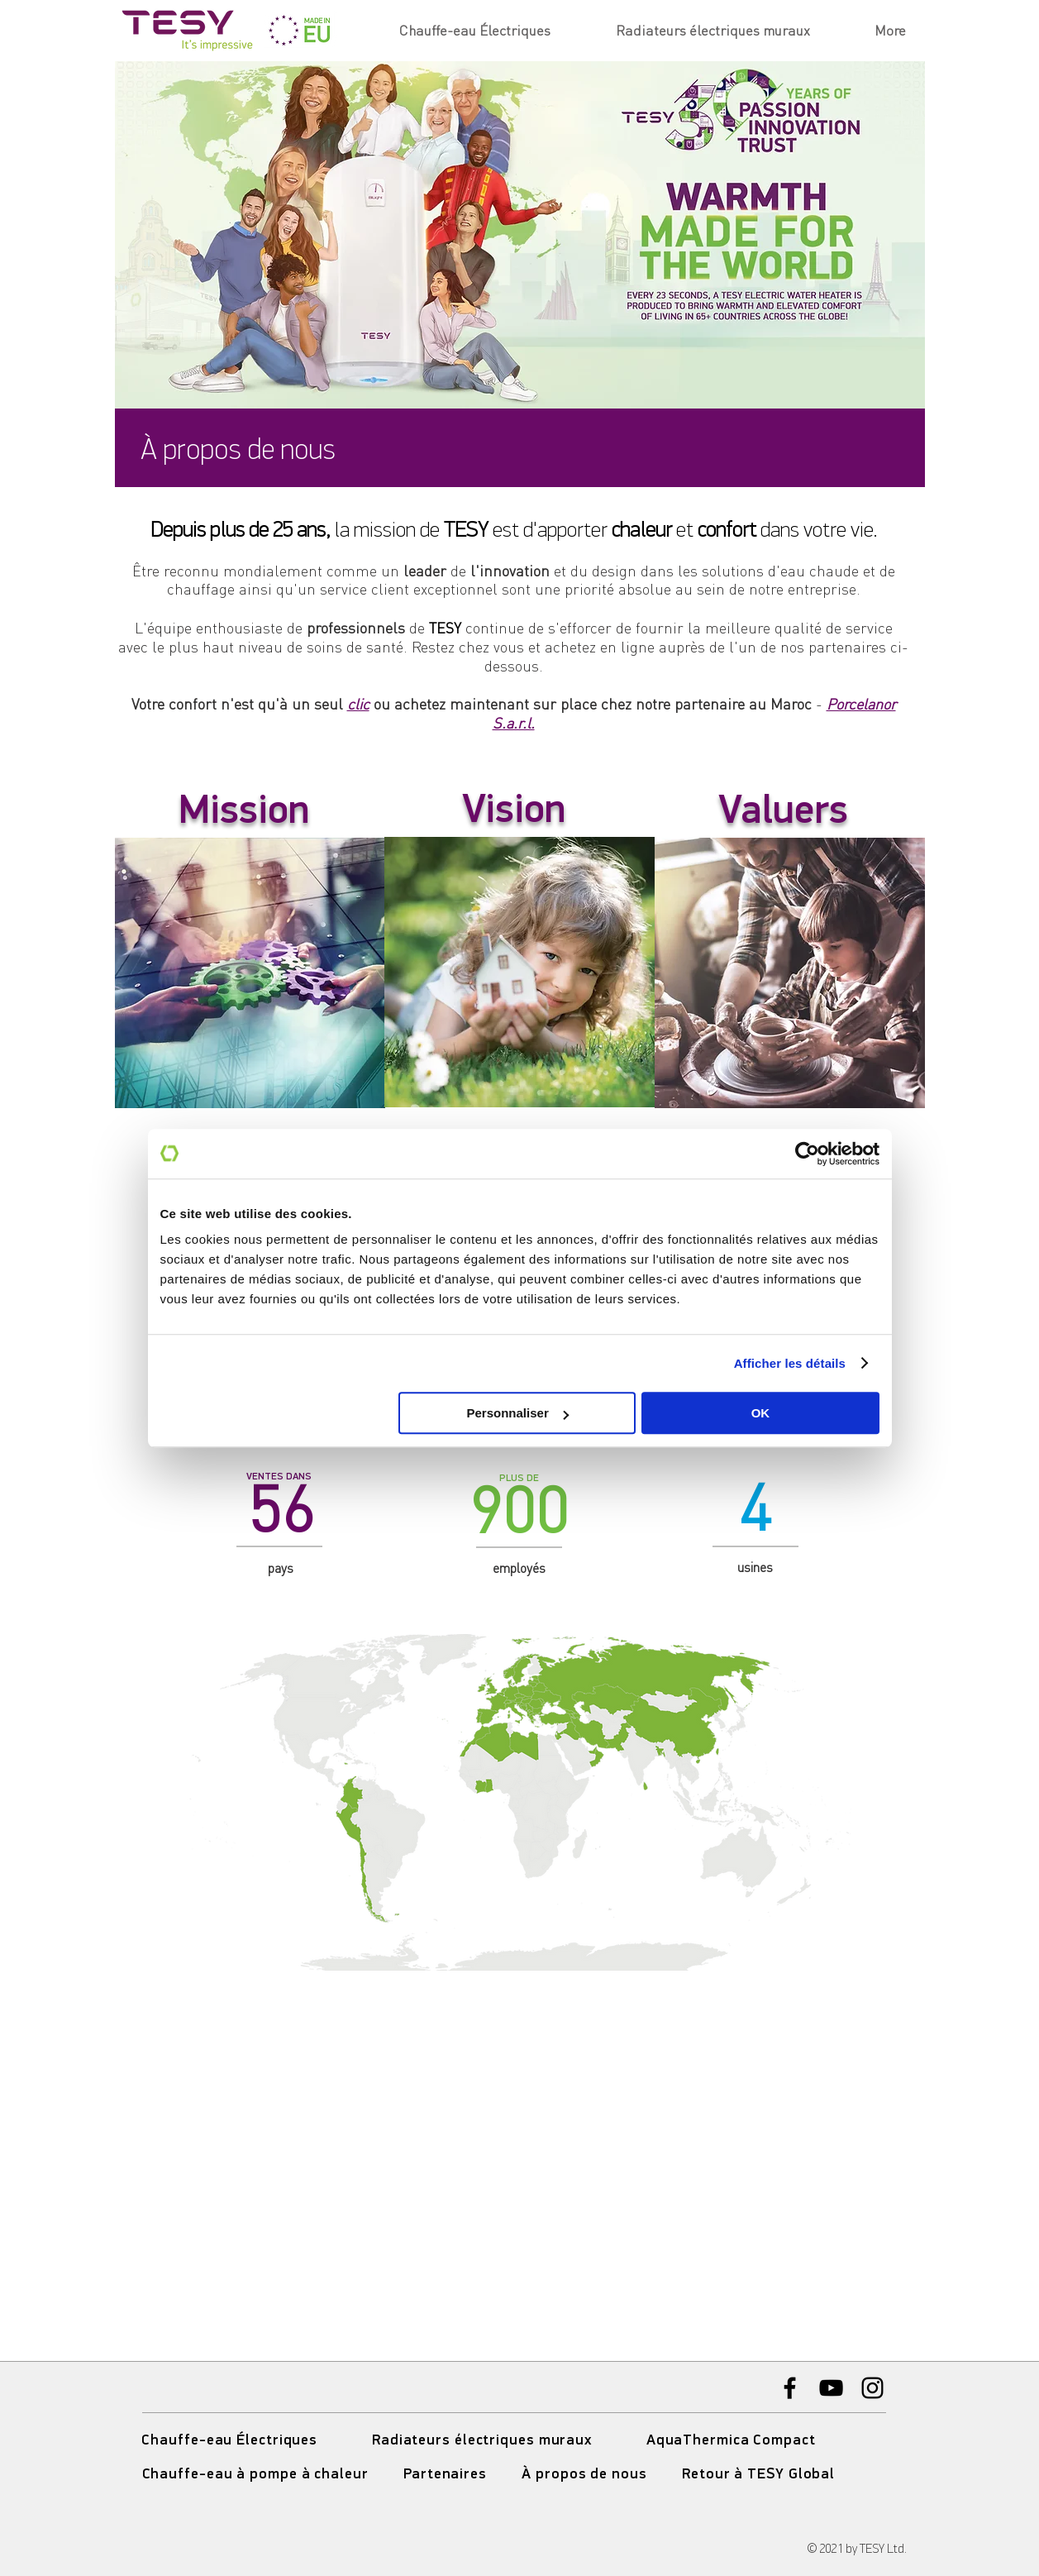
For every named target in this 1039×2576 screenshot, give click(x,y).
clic (358, 704)
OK (760, 1413)
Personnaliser (518, 1413)
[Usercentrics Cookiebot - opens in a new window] (807, 1153)
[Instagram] (872, 2387)
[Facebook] (789, 2387)
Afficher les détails (790, 1363)
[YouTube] (831, 2387)
